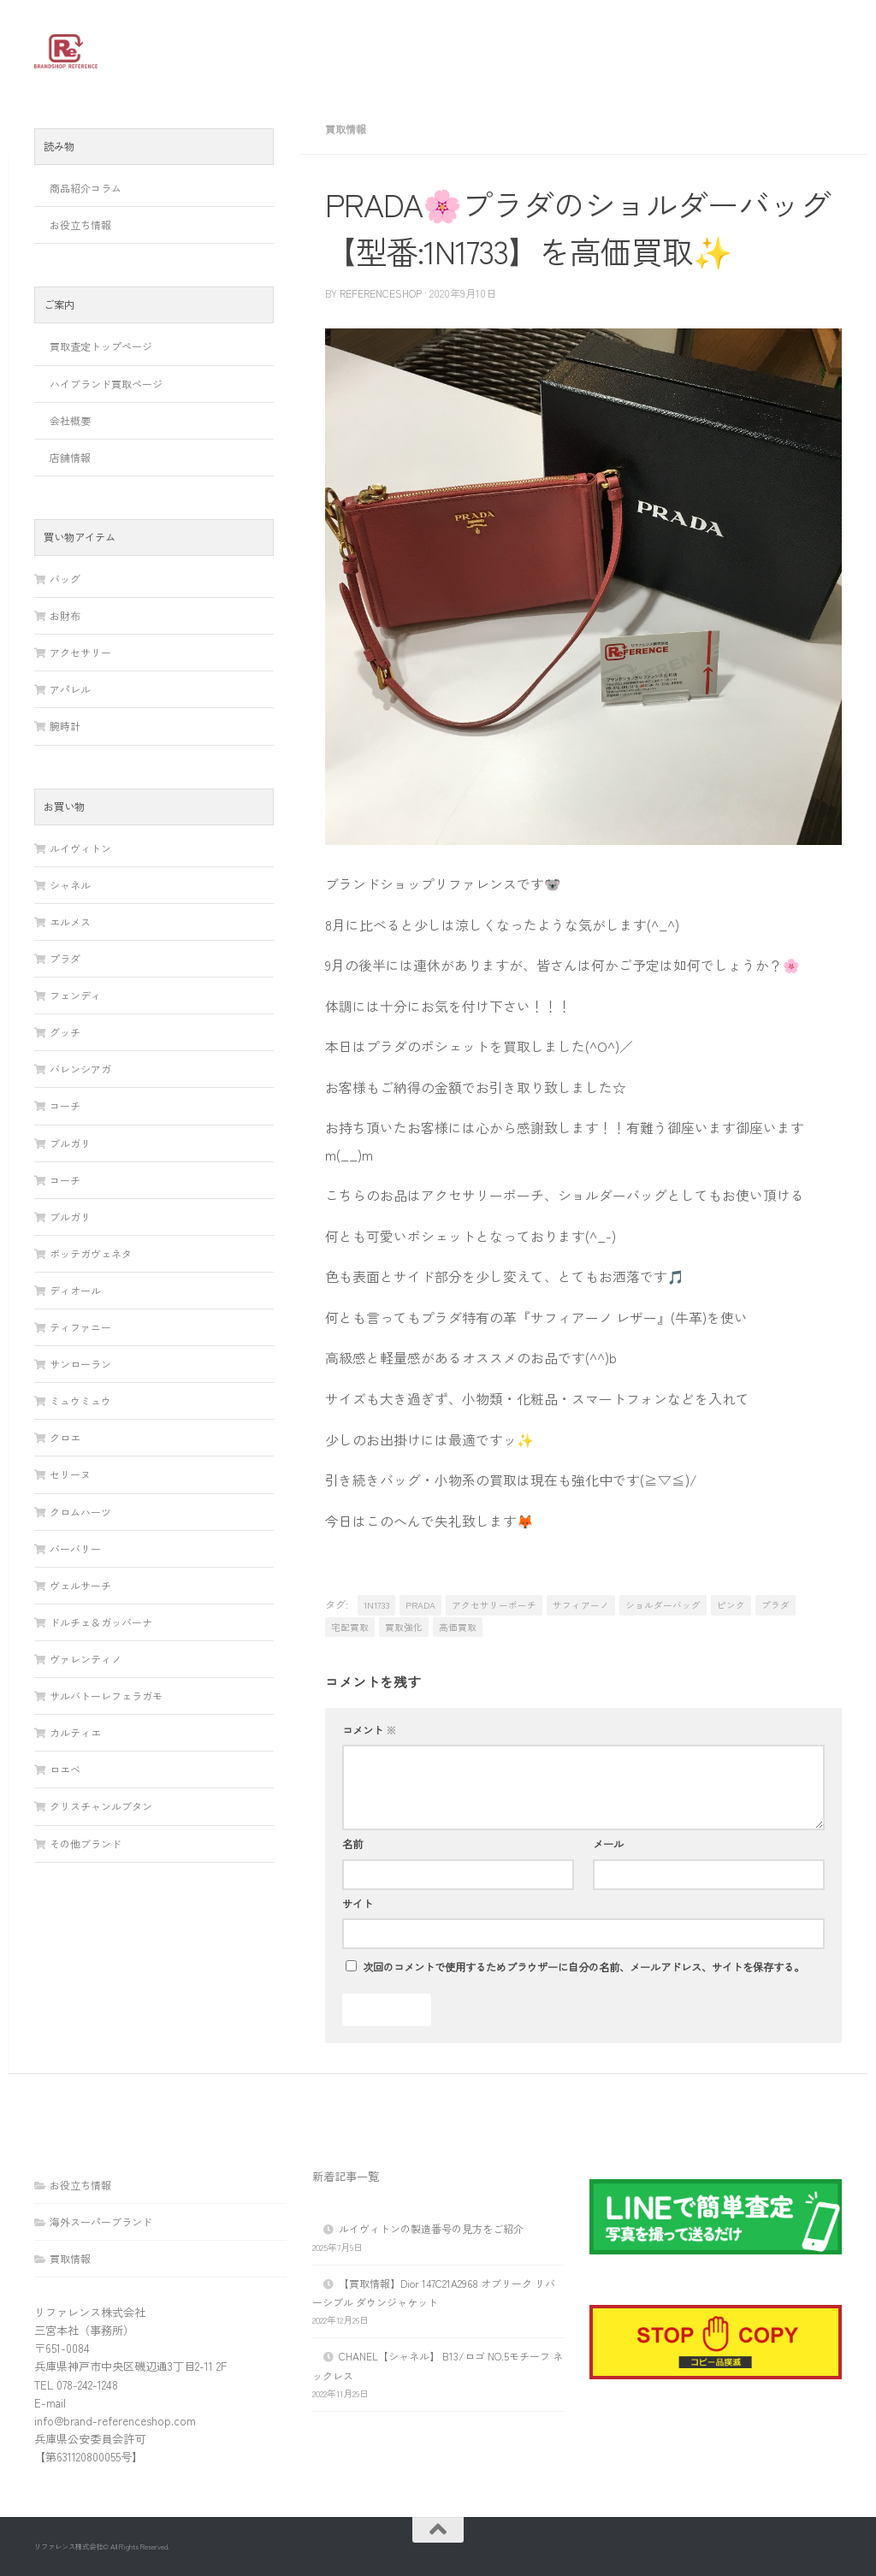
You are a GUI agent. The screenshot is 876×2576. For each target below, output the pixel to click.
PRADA (420, 1604)
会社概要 (70, 420)
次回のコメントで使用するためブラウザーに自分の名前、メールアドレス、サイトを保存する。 (583, 1967)
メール (608, 1844)
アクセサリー (80, 652)
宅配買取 (350, 1627)
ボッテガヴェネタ (91, 1253)
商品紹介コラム (85, 187)
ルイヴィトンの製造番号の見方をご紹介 (431, 2228)
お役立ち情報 (80, 224)
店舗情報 (70, 457)
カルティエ (75, 1732)
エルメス (70, 921)
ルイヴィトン (80, 848)
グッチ (65, 1032)
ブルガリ (70, 1143)
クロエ (65, 1437)
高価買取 (457, 1627)
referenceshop (381, 293)
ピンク (731, 1604)
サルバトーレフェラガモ (106, 1695)
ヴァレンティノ (85, 1658)
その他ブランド (85, 1843)
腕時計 (65, 725)
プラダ (775, 1604)
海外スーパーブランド (101, 2221)
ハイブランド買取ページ (106, 383)
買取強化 (404, 1627)
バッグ (65, 578)
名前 (352, 1844)
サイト (357, 1903)
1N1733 (376, 1604)
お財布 (65, 615)
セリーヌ (70, 1474)
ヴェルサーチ (80, 1585)
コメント (369, 1730)
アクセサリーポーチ (494, 1604)
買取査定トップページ (101, 346)
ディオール (75, 1290)
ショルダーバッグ (663, 1604)
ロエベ (65, 1769)
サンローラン (80, 1363)
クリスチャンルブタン (101, 1806)
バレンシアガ (80, 1068)
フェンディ (75, 995)
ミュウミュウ (80, 1400)
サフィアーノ (581, 1604)
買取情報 (345, 128)
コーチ (65, 1105)
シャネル (70, 884)
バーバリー (75, 1548)
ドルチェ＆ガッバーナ (101, 1622)
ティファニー (80, 1327)
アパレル (70, 689)
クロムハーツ (80, 1511)
